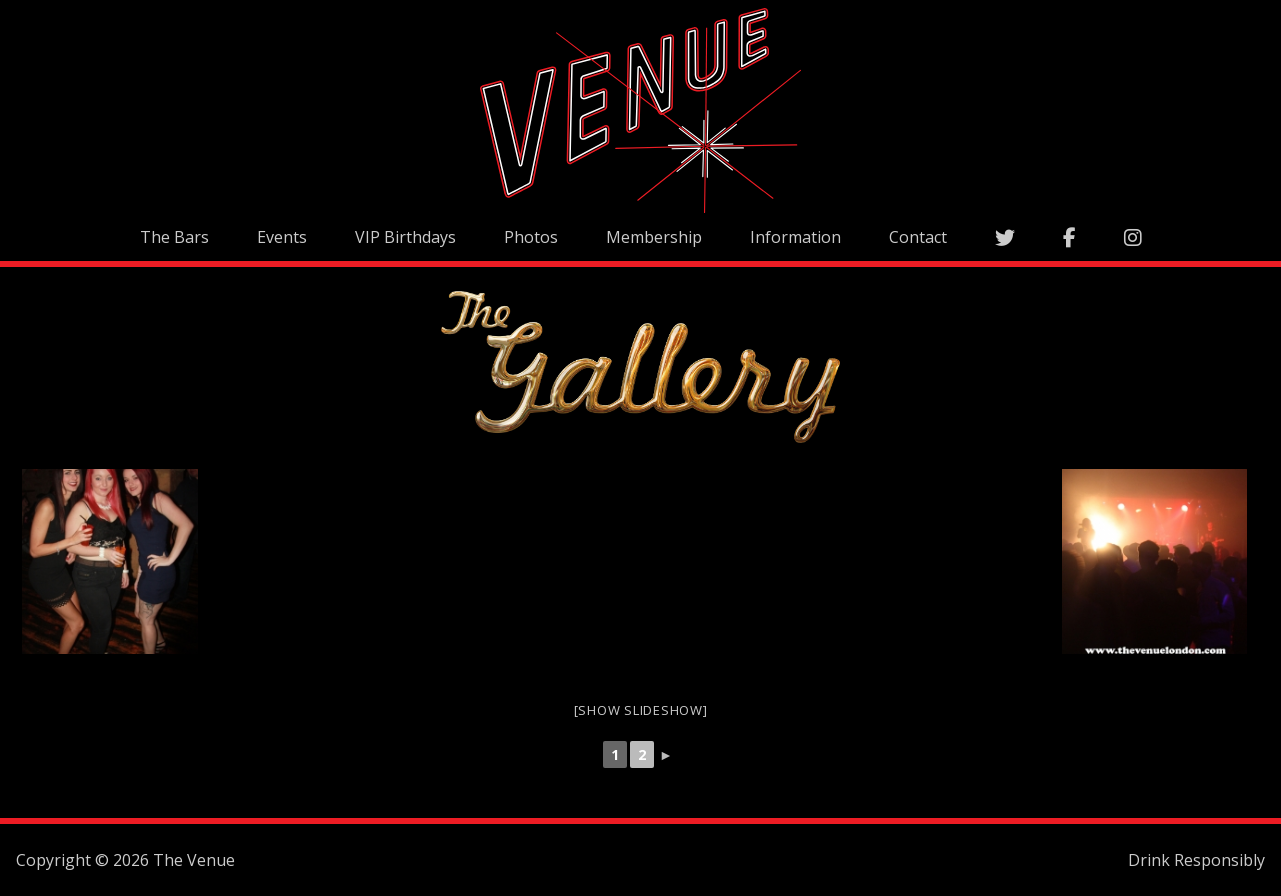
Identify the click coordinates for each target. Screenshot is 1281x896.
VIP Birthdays (405, 237)
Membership (654, 237)
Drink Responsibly (1196, 860)
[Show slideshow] (641, 710)
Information (795, 237)
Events (282, 237)
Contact (918, 237)
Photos (531, 237)
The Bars (174, 237)
